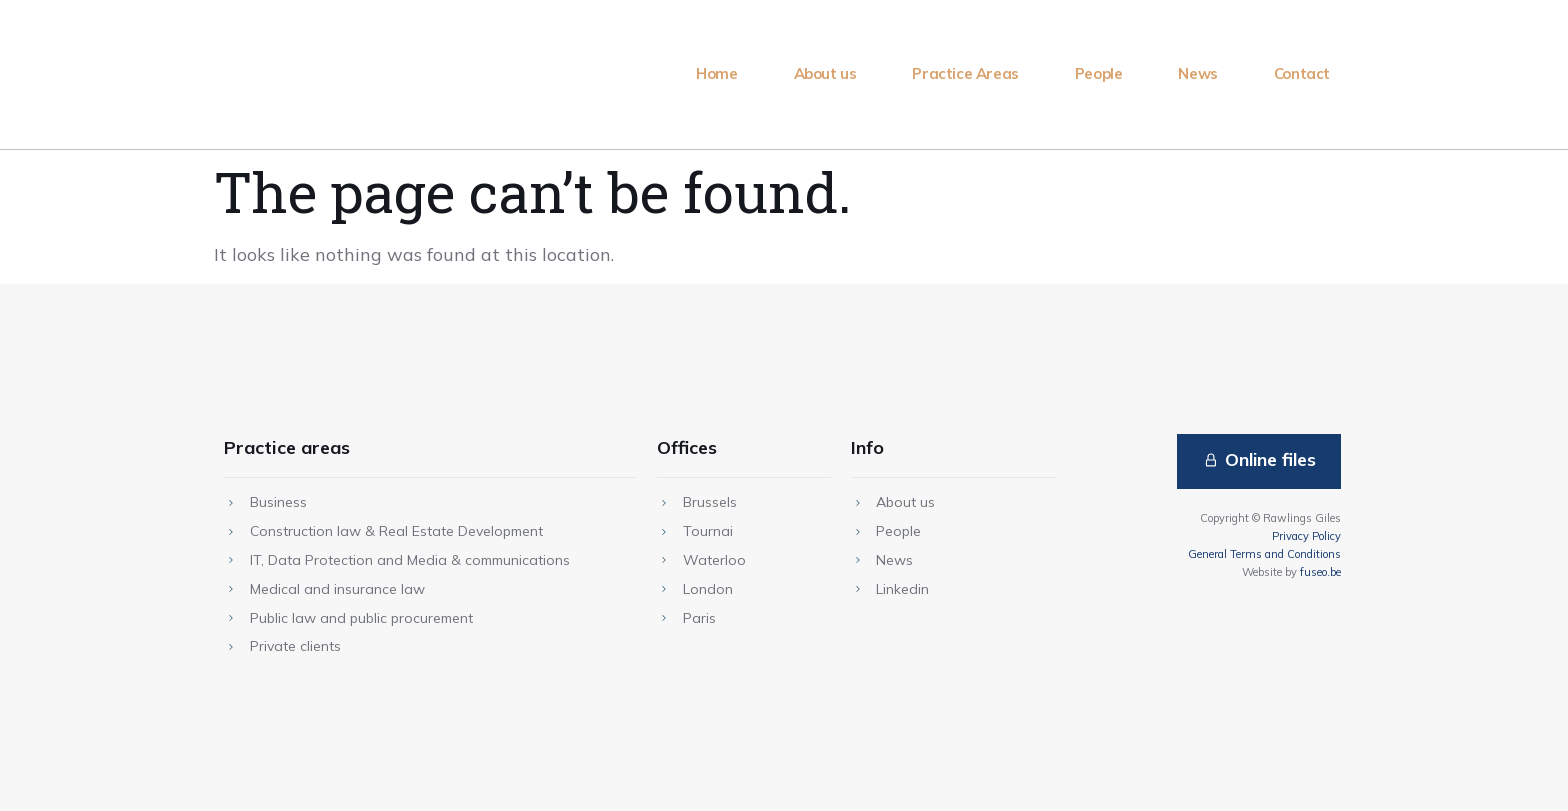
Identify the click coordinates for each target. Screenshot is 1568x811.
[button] (1257, 461)
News (1197, 73)
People (1099, 73)
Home (716, 73)
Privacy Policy (1306, 536)
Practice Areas (965, 73)
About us (825, 73)
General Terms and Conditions (1264, 554)
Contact (1302, 73)
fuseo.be (1320, 572)
